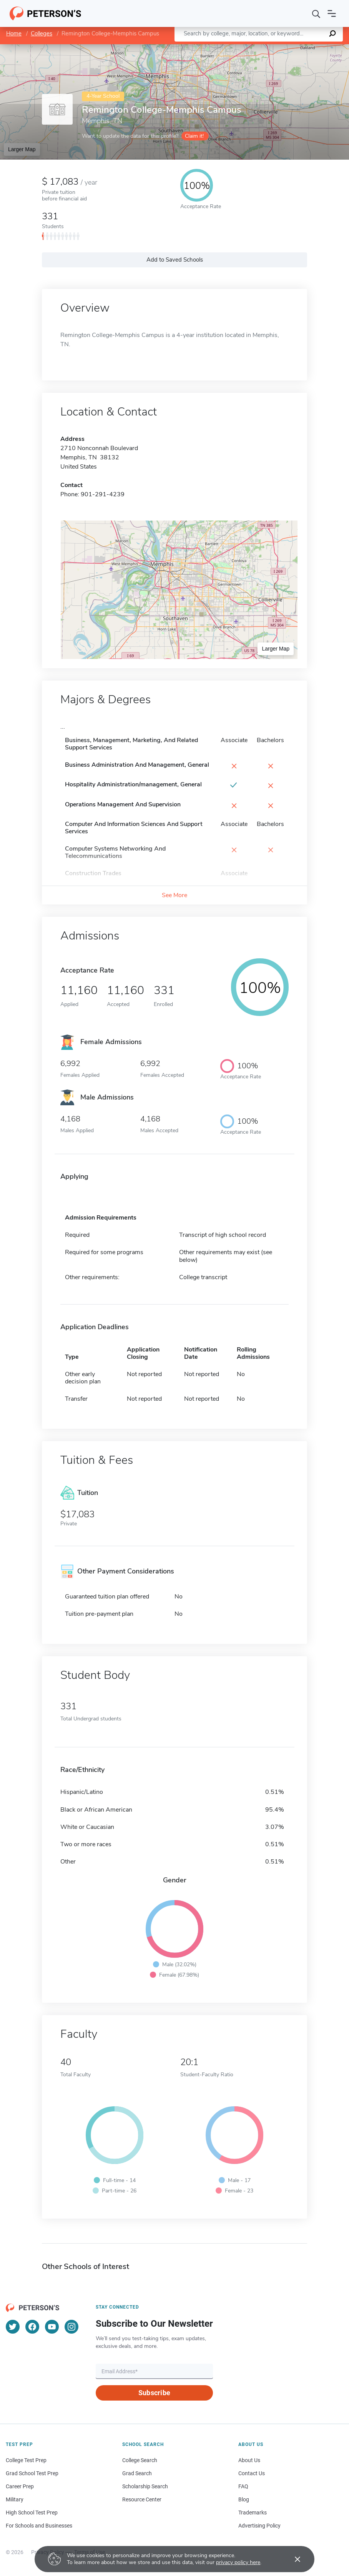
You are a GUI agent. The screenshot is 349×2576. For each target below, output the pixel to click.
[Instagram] (71, 2327)
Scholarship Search (145, 2486)
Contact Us (251, 2473)
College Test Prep (26, 2460)
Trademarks (252, 2512)
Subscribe (154, 2393)
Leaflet (256, 48)
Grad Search (137, 2473)
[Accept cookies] (292, 2559)
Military (14, 2499)
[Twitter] (13, 2327)
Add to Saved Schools (174, 260)
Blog (243, 2499)
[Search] (316, 13)
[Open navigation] (331, 13)
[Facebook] (32, 2327)
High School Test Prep (32, 2512)
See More (174, 895)
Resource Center (141, 2499)
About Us (249, 2460)
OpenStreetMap (297, 48)
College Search (139, 2460)
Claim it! (194, 136)
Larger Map (22, 149)
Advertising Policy (259, 2526)
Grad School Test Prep (32, 2473)
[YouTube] (52, 2327)
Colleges (41, 33)
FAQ (243, 2486)
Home (14, 33)
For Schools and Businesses (39, 2526)
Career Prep (20, 2486)
